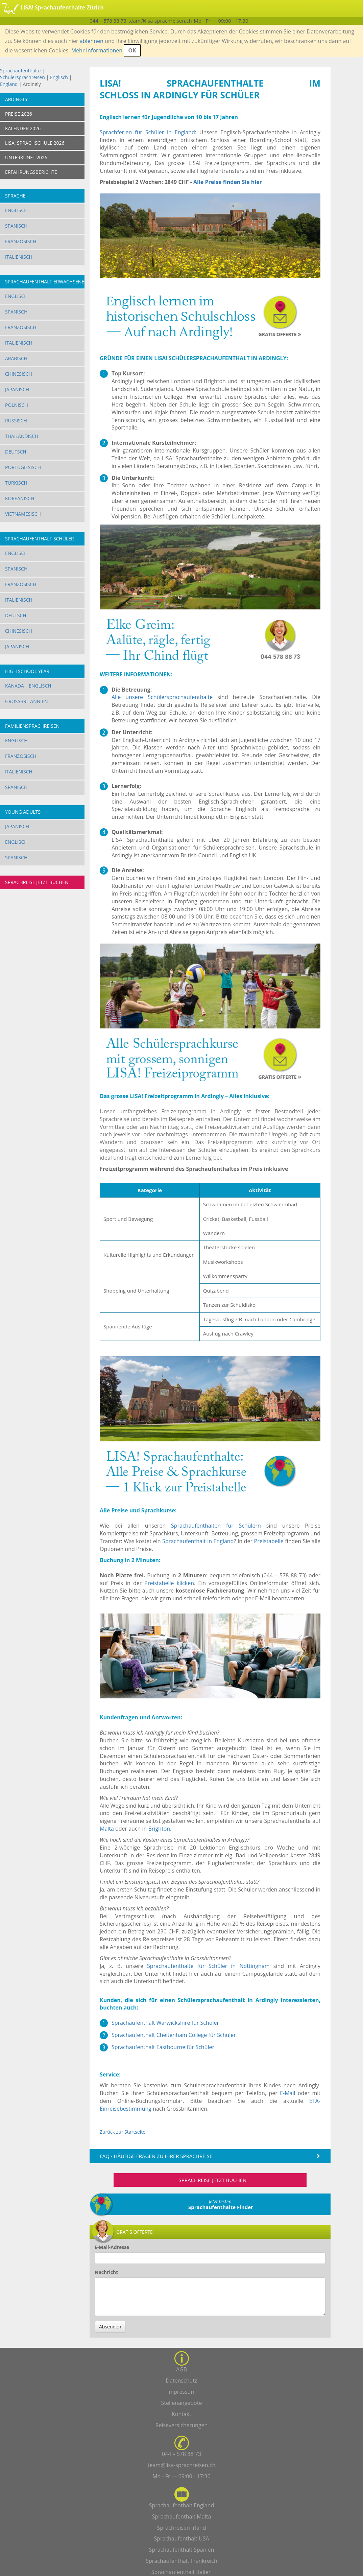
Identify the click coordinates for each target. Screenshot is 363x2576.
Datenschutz (181, 2380)
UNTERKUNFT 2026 (26, 157)
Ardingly (16, 99)
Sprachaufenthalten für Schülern (216, 1525)
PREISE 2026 (18, 114)
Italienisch (18, 257)
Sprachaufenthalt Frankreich (181, 2561)
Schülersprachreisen (22, 77)
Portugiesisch (23, 467)
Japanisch (17, 389)
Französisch (21, 241)
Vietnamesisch (23, 514)
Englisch (59, 77)
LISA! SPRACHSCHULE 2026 (35, 143)
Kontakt (181, 2414)
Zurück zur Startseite (122, 2132)
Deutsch (15, 451)
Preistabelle (269, 1541)
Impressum (181, 2391)
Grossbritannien (26, 701)
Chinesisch (18, 374)
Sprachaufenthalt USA (181, 2538)
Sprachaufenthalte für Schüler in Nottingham (208, 1966)
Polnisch (16, 405)
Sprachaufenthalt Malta (181, 2516)
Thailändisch (21, 436)
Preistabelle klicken (169, 1583)
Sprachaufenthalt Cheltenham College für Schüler (174, 2035)
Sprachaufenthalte (20, 70)
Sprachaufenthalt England (181, 2505)
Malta (107, 1828)
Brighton (159, 1828)
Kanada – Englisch (28, 685)
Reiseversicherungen (181, 2425)
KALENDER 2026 (23, 128)
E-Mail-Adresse (112, 2247)
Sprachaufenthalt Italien (181, 2572)
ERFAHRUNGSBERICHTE (31, 172)
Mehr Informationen (96, 50)
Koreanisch (19, 498)
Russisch (16, 420)
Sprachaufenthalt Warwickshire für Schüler (165, 2022)
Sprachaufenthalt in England (198, 1541)
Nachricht (106, 2272)
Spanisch (16, 226)
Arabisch (16, 358)
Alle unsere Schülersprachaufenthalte (162, 697)
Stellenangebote (181, 2403)
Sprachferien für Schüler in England (147, 132)
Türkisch (16, 483)
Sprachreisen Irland (181, 2527)
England (9, 84)
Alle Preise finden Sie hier (227, 182)
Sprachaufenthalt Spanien (181, 2549)
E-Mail (287, 2093)
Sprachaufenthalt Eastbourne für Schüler (163, 2047)
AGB (181, 2369)
